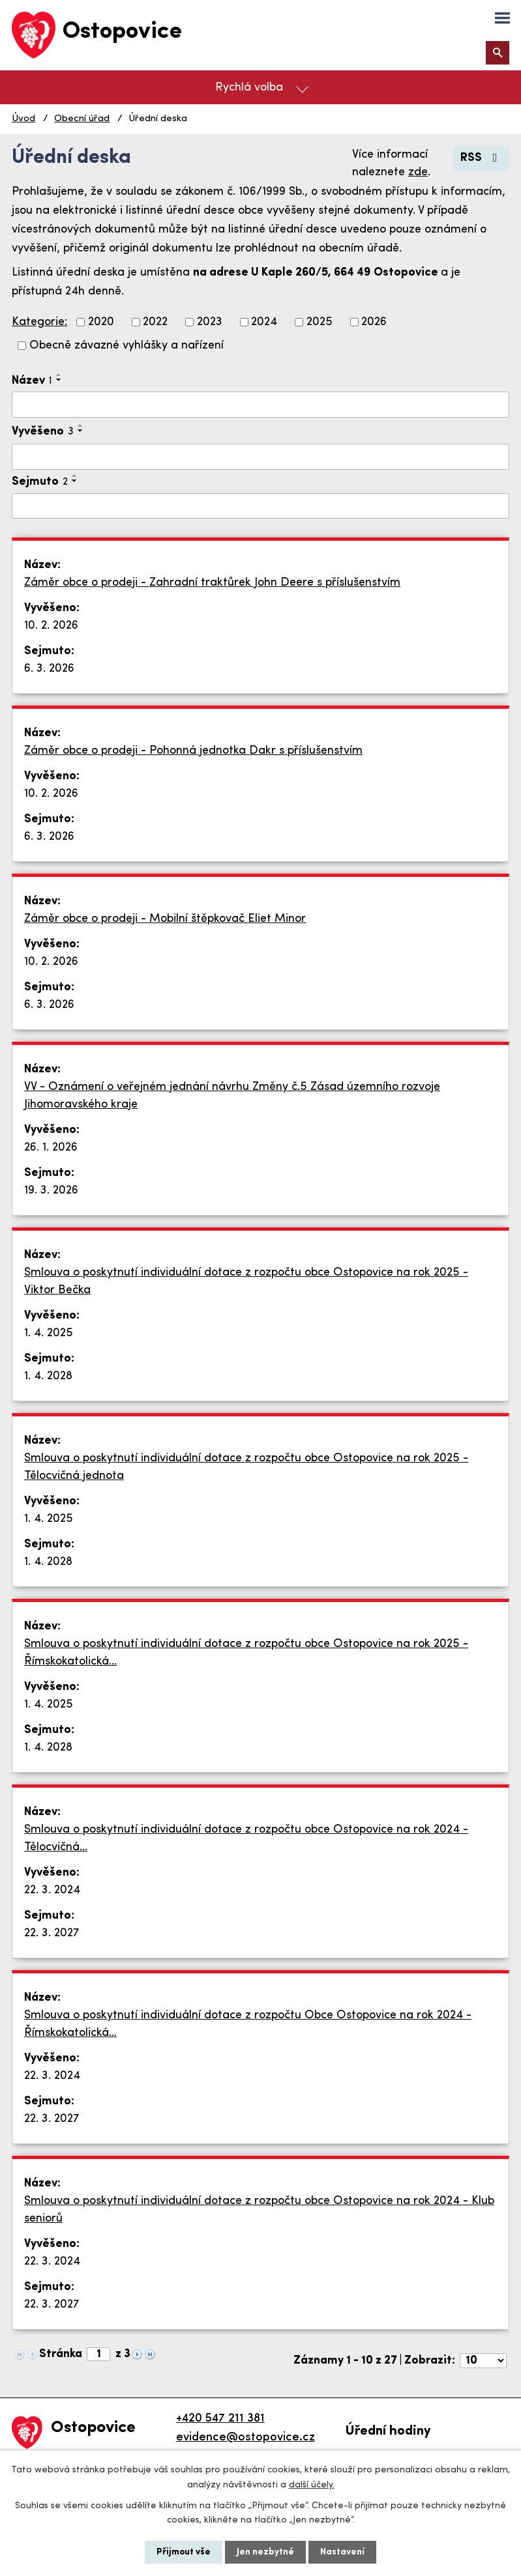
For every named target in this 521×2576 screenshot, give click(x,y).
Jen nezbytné (265, 2552)
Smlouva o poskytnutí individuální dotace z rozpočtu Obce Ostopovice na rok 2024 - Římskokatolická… (247, 2024)
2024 (264, 322)
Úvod (23, 119)
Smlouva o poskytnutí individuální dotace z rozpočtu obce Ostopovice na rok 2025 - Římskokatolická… (246, 1653)
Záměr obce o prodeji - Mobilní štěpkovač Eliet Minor (165, 919)
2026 (374, 322)
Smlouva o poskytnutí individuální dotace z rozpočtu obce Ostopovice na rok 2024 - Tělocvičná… (246, 1838)
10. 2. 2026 (51, 626)
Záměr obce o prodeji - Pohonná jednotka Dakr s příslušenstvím (193, 751)
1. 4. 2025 (48, 1333)
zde (418, 172)
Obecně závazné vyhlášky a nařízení (126, 345)
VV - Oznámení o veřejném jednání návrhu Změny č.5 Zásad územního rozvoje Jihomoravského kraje (232, 1096)
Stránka (60, 2354)
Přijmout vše (183, 2552)
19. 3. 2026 (51, 1190)
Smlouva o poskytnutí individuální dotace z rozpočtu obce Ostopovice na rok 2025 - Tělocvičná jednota (246, 1467)
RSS (481, 158)
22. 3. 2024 (52, 1890)
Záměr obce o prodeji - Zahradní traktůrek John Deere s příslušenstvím (212, 583)
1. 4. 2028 (48, 1376)
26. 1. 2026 (51, 1147)
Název (32, 381)
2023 (209, 322)
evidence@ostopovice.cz (245, 2437)
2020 (101, 322)
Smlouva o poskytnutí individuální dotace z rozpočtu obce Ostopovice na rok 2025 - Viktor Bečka (246, 1281)
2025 (319, 322)
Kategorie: (39, 322)
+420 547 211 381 (220, 2418)
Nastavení (342, 2552)
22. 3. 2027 (52, 1933)
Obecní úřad (82, 119)
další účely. (312, 2484)
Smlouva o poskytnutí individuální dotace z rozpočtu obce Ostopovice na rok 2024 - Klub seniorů (259, 2210)
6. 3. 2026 (49, 669)
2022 (155, 322)
